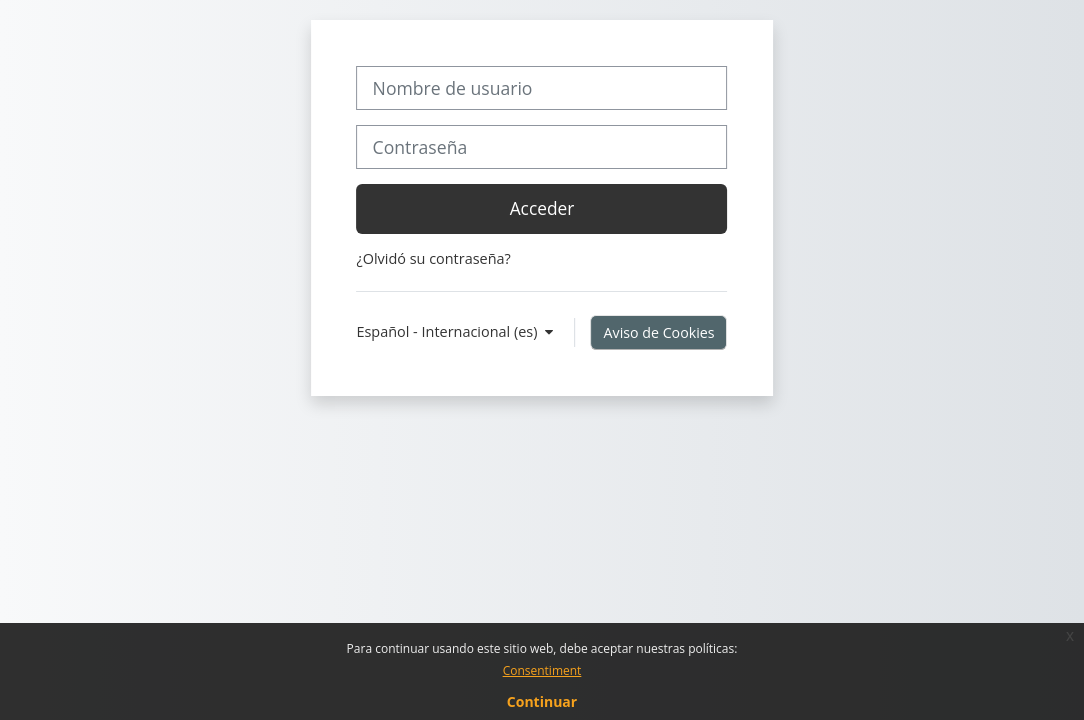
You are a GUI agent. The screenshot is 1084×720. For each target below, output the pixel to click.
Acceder (542, 208)
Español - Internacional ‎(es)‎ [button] (448, 331)
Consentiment (542, 670)
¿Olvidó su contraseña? (433, 258)
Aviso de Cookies (659, 332)
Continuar (542, 701)
